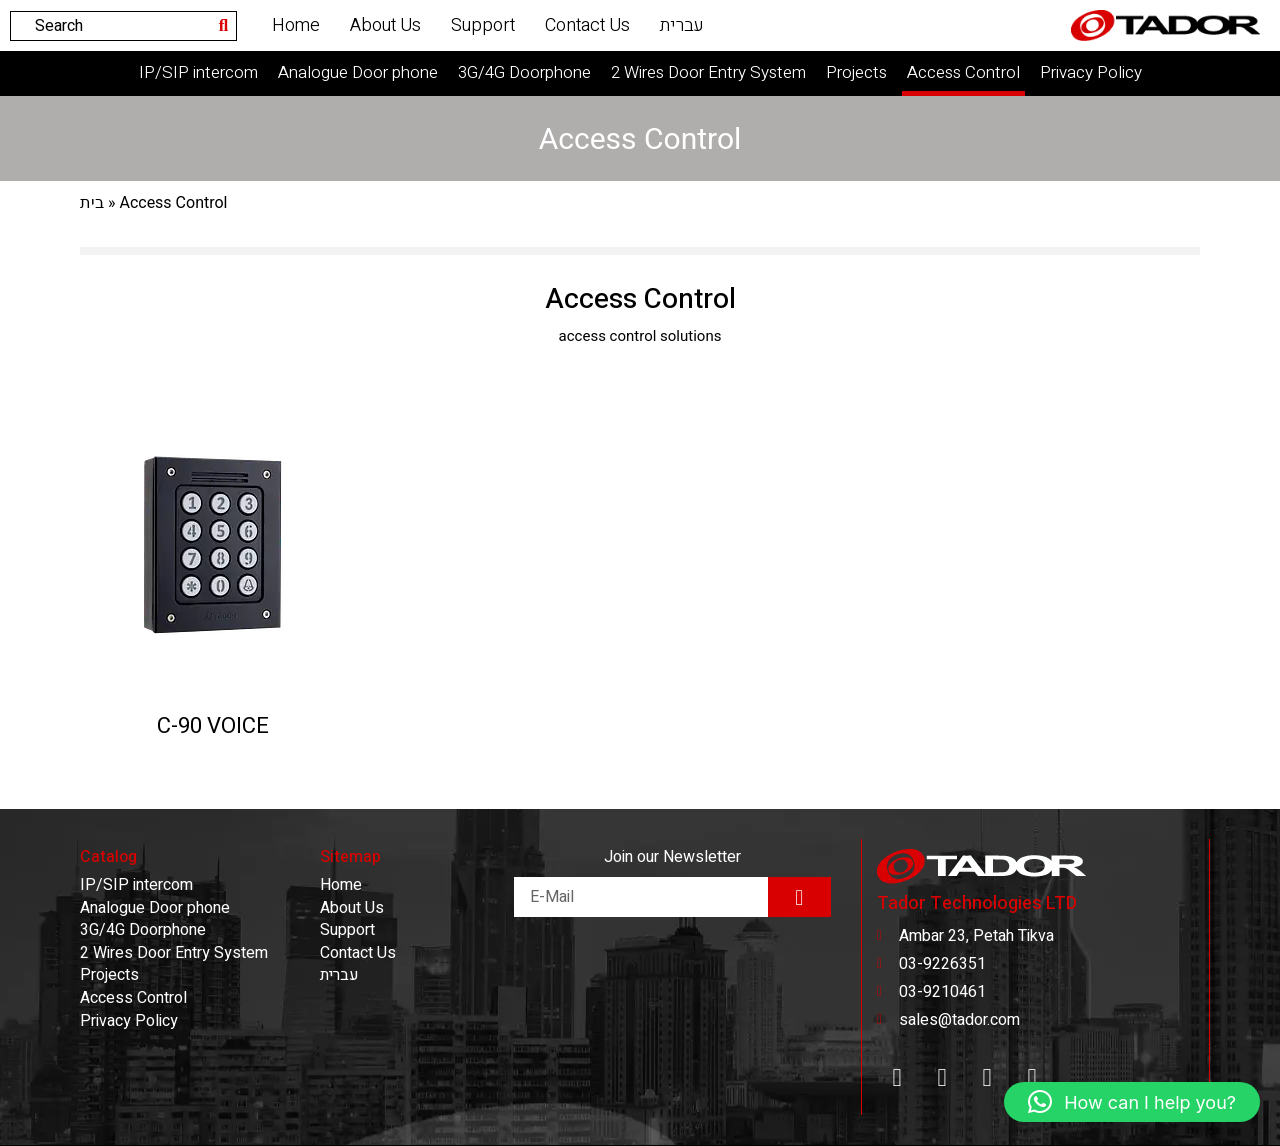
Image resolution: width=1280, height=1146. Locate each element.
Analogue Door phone (358, 72)
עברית (682, 26)
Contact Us (587, 26)
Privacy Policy (1091, 72)
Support (483, 26)
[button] (1132, 1102)
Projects (856, 72)
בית (92, 203)
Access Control (963, 72)
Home (296, 26)
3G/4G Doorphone (524, 72)
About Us (385, 26)
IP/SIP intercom (198, 72)
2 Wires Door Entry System (708, 72)
